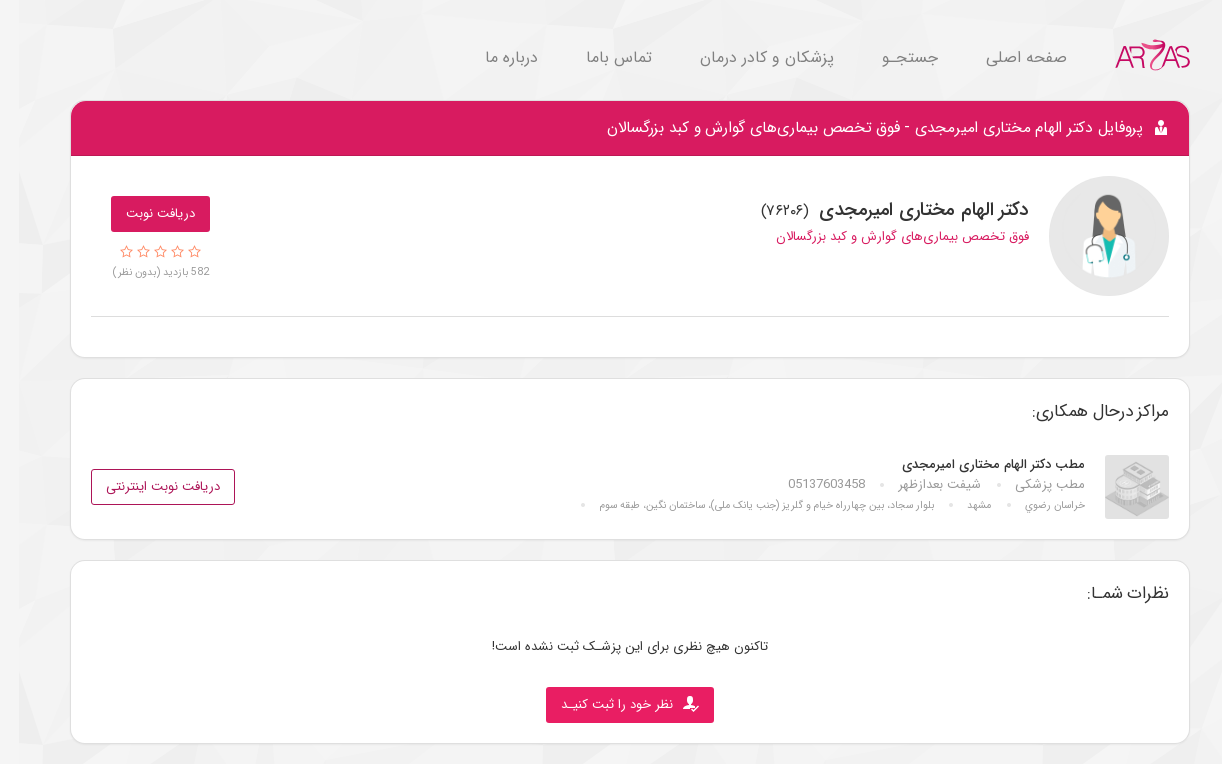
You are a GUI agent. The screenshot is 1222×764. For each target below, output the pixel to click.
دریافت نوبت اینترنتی (144, 486)
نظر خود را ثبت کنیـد (611, 704)
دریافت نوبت (141, 213)
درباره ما (492, 57)
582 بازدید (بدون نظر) (142, 272)
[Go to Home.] (1134, 54)
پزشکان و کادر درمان (748, 57)
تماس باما (600, 57)
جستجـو (891, 57)
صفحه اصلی (1007, 57)
